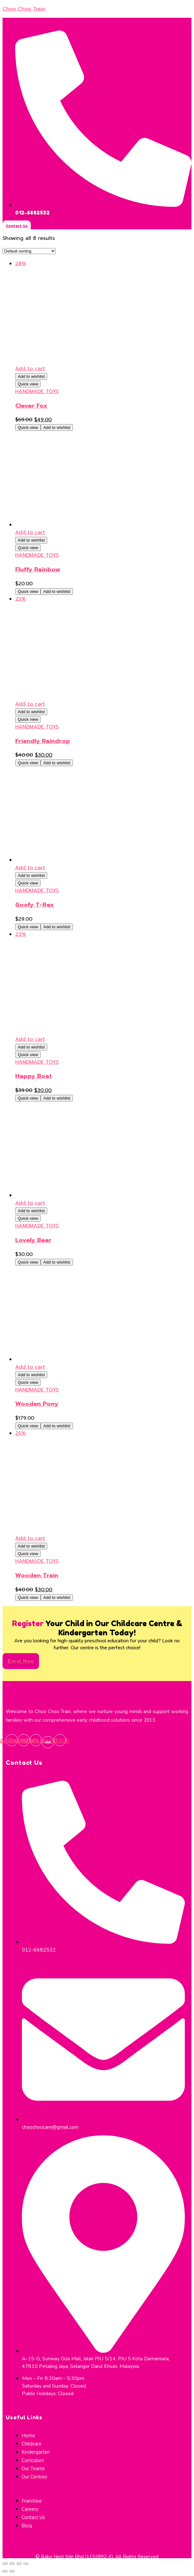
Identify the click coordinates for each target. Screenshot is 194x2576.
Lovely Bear (33, 1240)
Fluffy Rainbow (37, 569)
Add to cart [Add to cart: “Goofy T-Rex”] (30, 867)
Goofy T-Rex (34, 904)
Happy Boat (33, 1076)
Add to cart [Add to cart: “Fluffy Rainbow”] (30, 532)
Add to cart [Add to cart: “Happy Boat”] (30, 1039)
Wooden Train (36, 1575)
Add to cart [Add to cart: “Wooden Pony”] (30, 1367)
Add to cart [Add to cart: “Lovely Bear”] (30, 1203)
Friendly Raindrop (42, 741)
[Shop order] (29, 251)
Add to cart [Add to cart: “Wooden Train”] (30, 1538)
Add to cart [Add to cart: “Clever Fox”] (30, 368)
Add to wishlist (31, 376)
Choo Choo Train (24, 9)
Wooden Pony (36, 1403)
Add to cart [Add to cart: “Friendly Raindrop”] (30, 704)
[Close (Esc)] (5, 2564)
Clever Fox (31, 405)
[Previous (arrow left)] (5, 2571)
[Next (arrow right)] (12, 2571)
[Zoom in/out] (26, 2564)
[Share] (12, 2564)
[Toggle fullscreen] (19, 2564)
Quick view (28, 384)
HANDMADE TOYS (37, 391)
